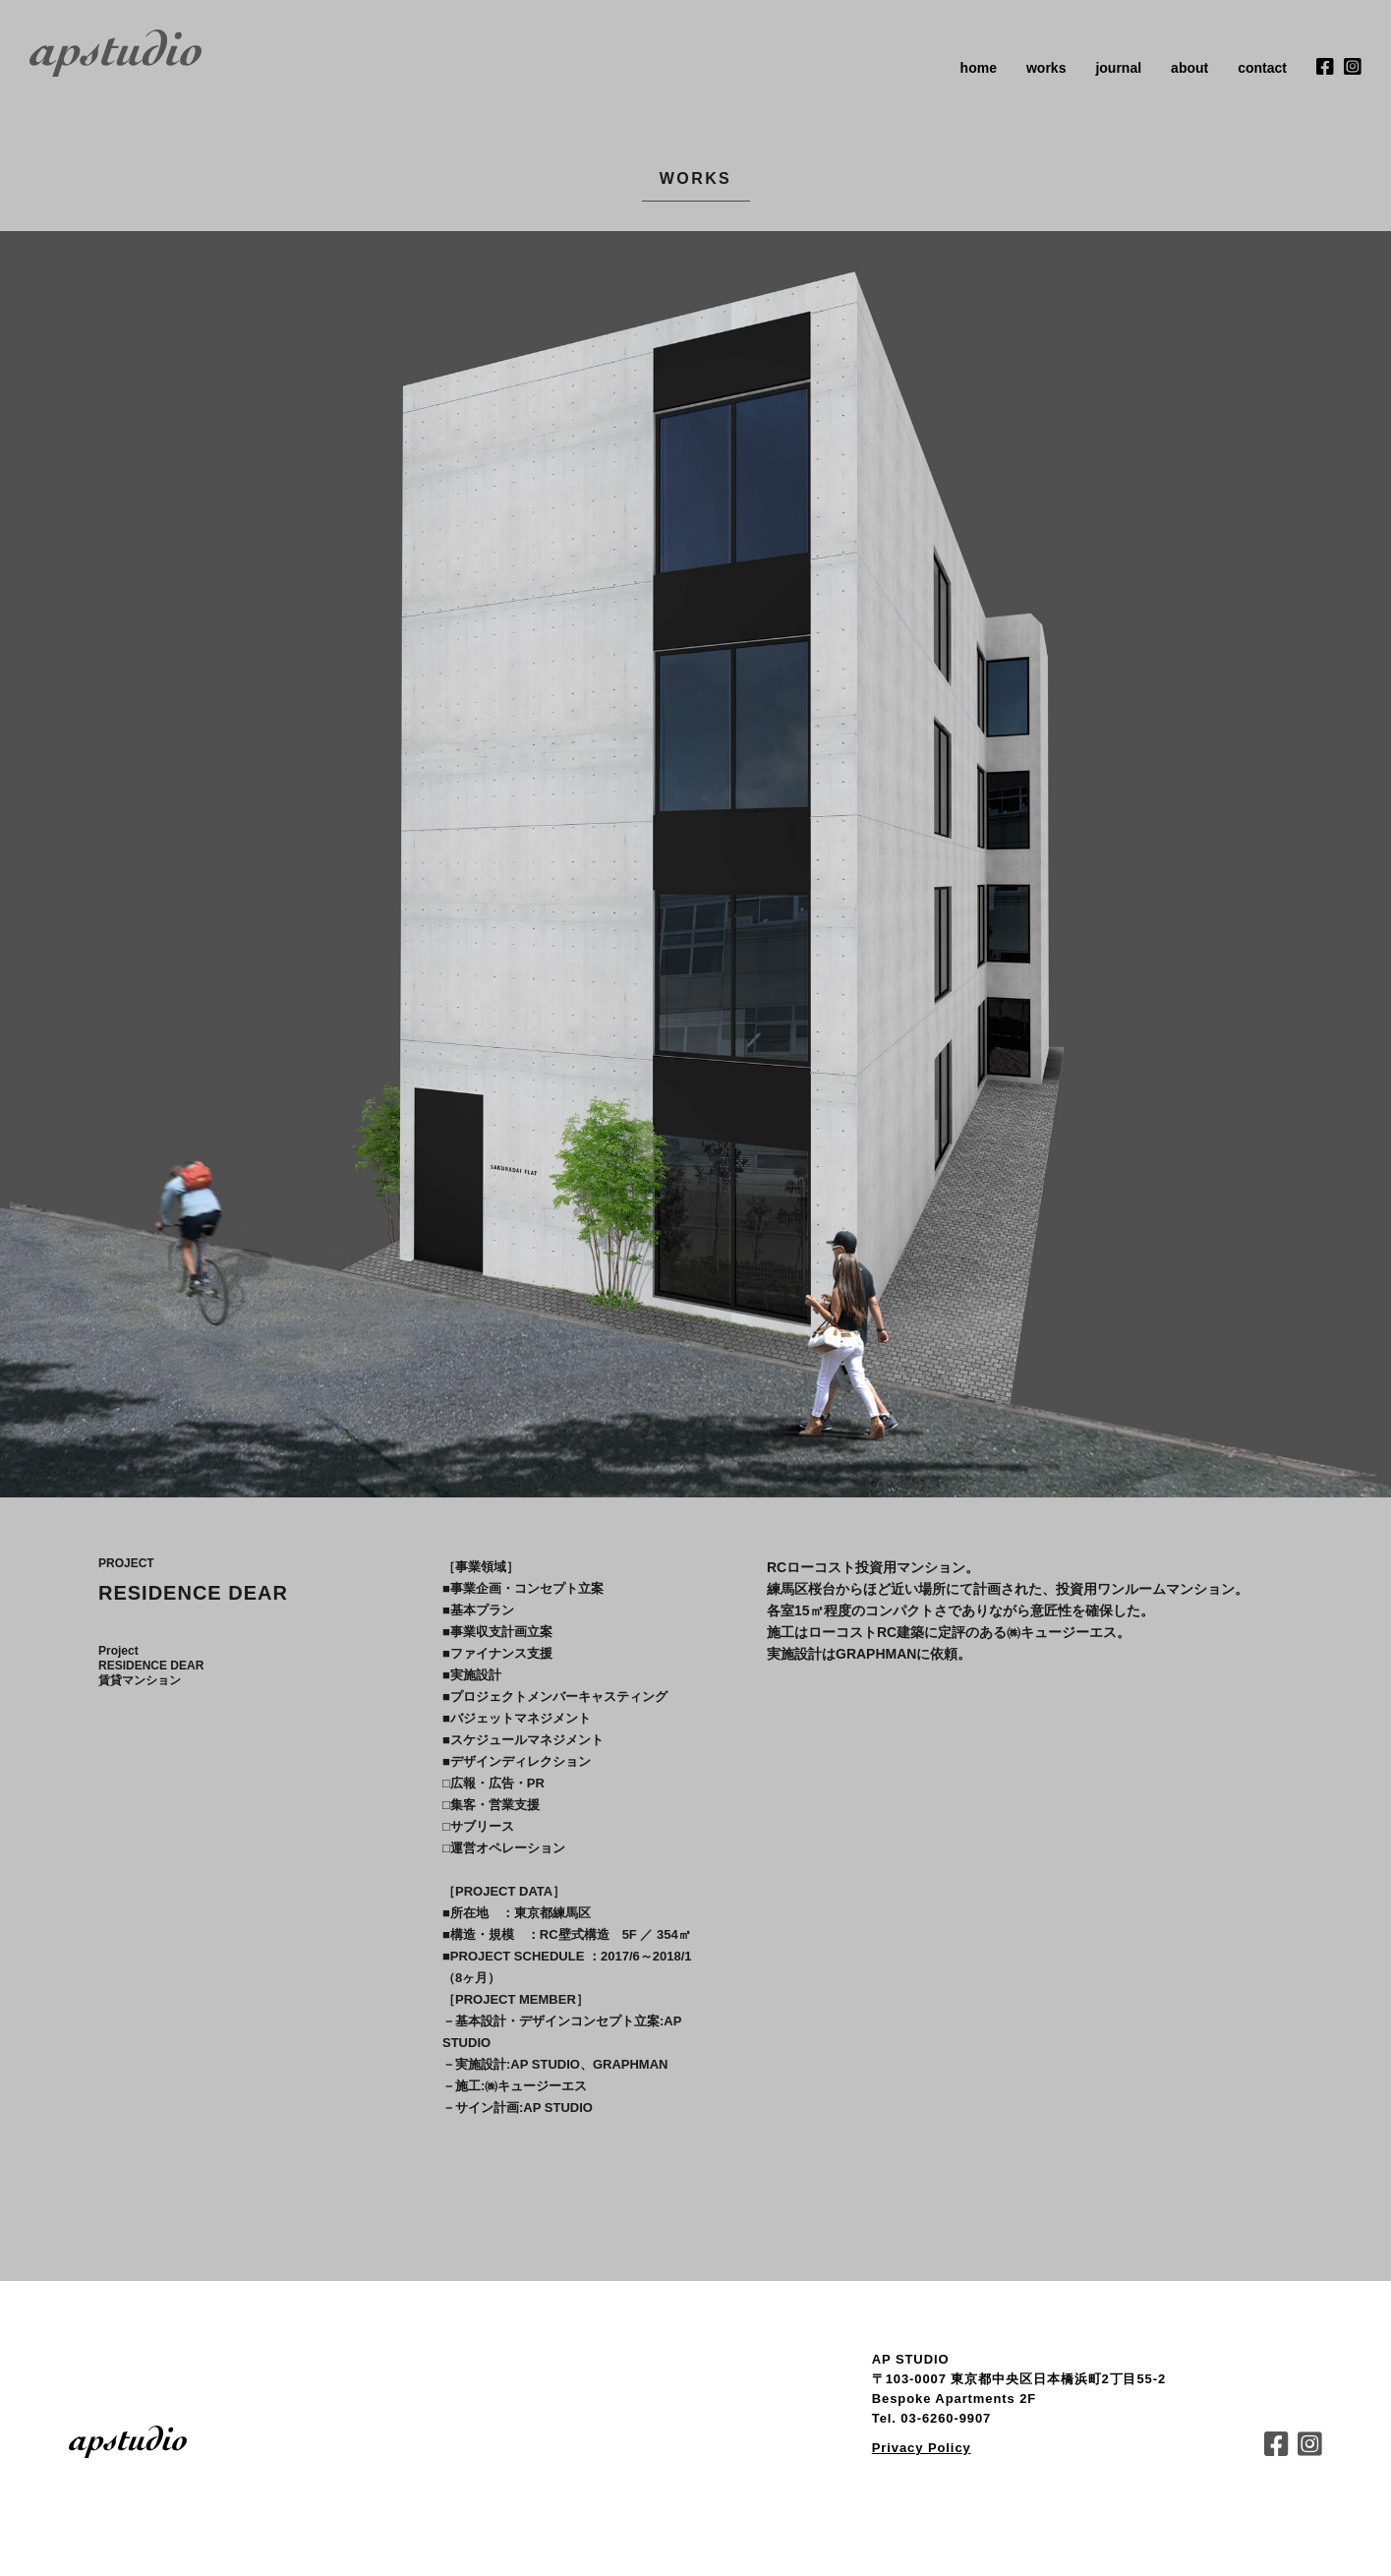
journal (1118, 68)
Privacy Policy (921, 2447)
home (978, 68)
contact (1262, 68)
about (1189, 68)
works (1046, 68)
